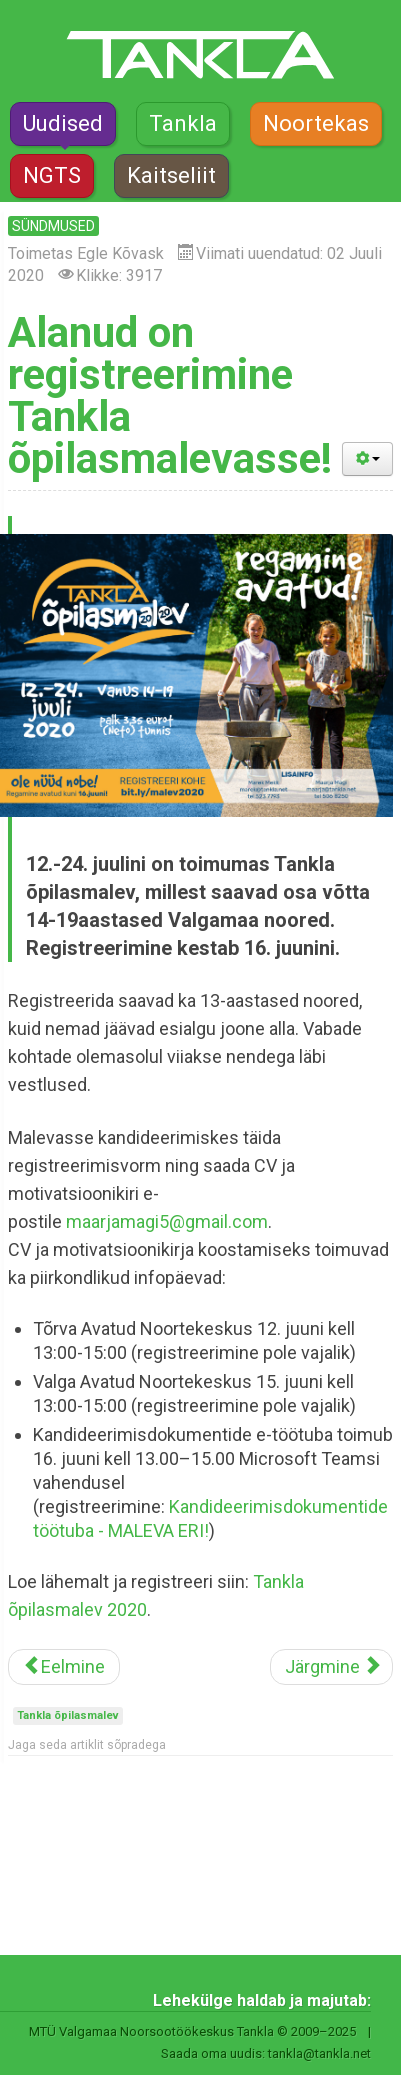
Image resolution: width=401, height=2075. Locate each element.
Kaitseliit (171, 175)
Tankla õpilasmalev (68, 1715)
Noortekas (316, 123)
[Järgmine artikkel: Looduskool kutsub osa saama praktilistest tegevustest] (331, 1667)
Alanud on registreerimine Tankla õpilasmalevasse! (170, 395)
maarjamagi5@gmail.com (167, 1221)
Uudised (63, 123)
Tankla (183, 123)
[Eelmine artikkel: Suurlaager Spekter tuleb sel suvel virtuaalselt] (64, 1667)
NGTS (52, 175)
